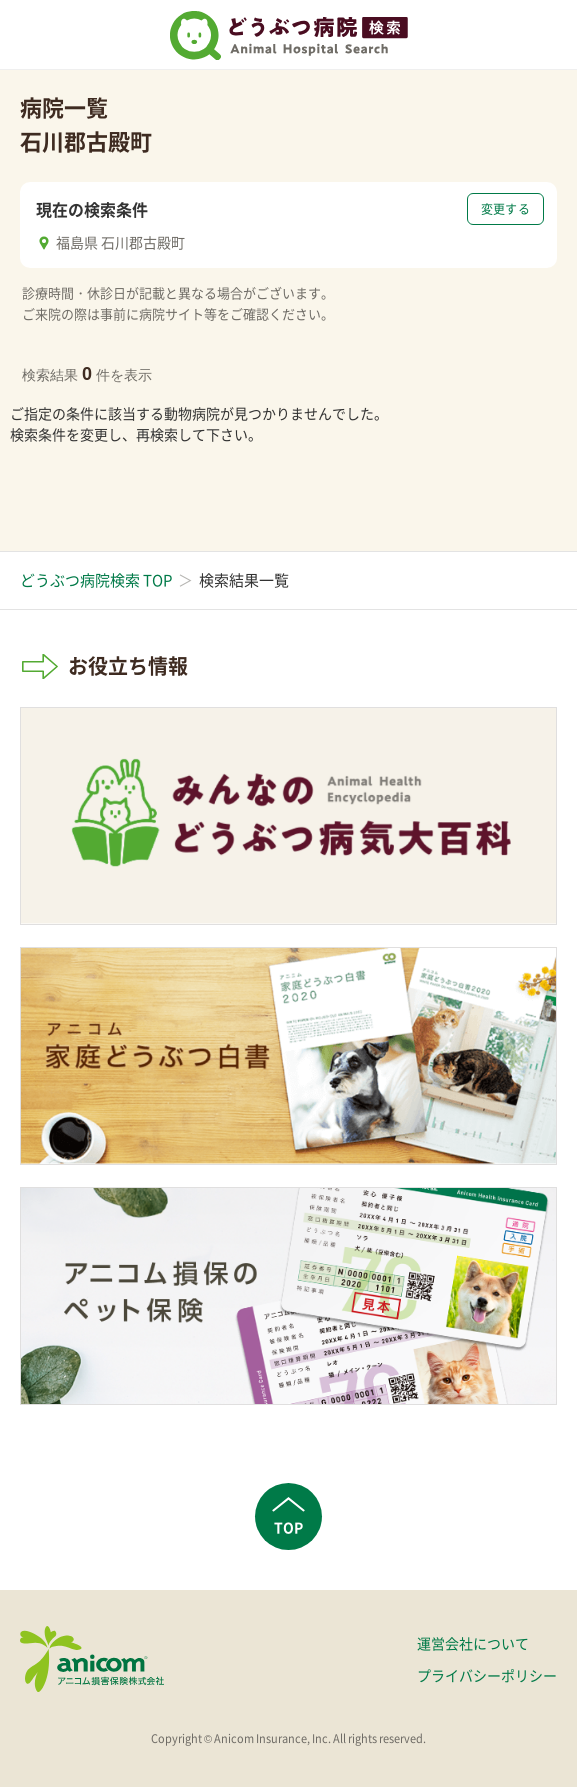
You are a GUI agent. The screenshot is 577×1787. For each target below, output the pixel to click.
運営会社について (473, 1643)
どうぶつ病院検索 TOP (96, 580)
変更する (505, 209)
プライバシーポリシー (487, 1675)
